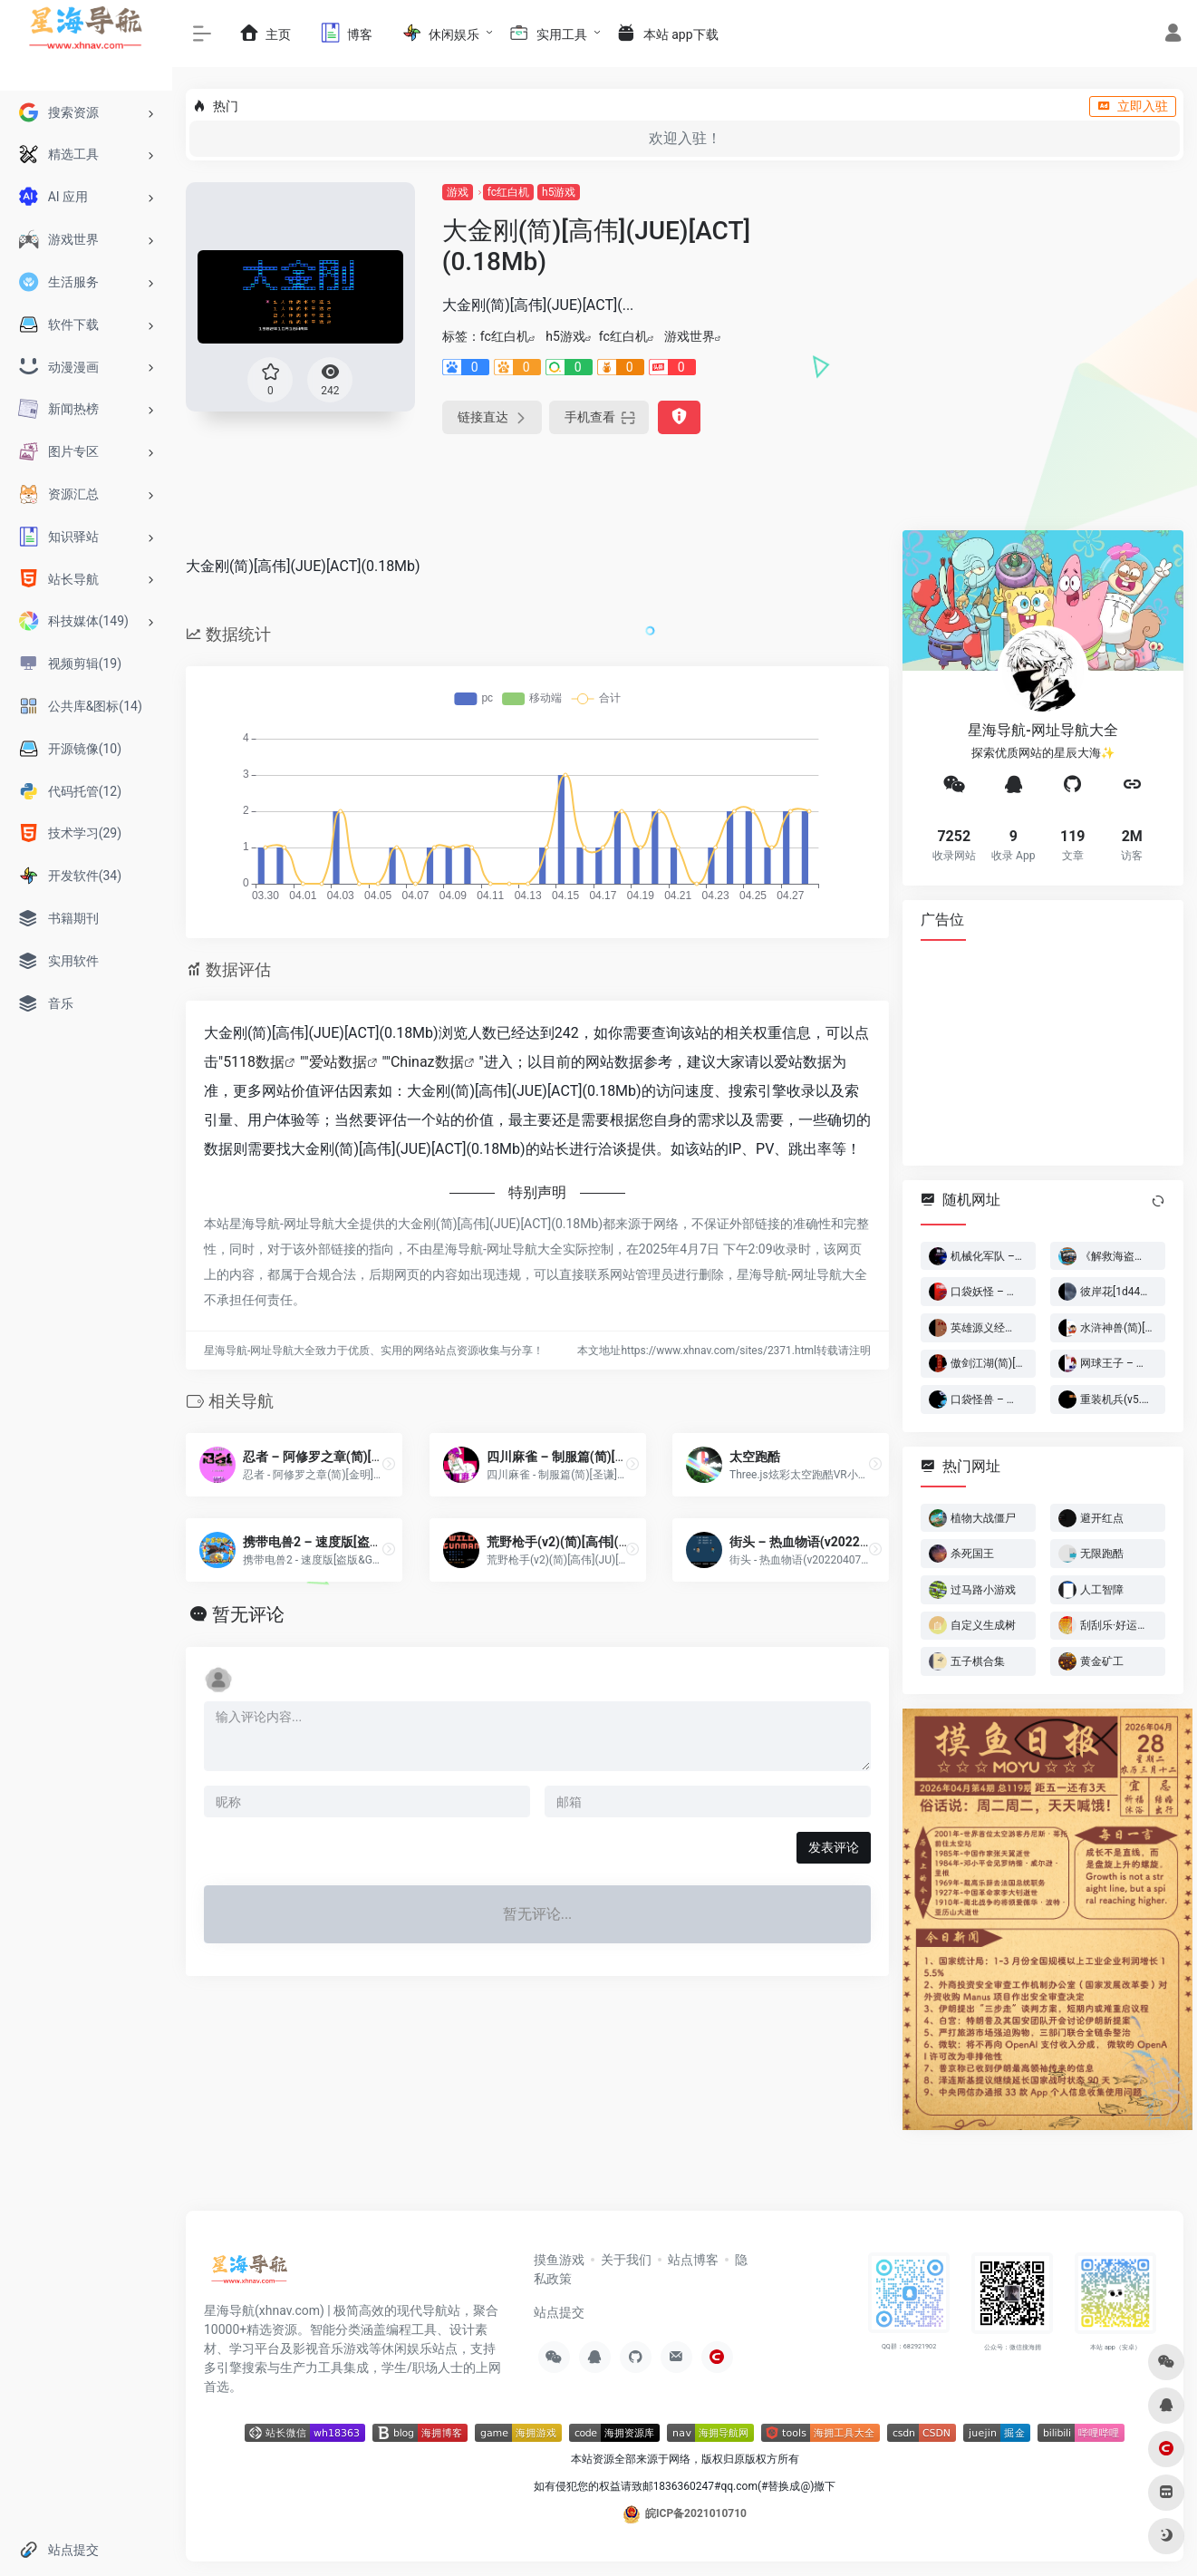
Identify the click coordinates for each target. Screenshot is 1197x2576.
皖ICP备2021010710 (696, 2513)
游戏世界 (689, 336)
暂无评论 (248, 1614)
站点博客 (693, 2259)
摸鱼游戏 (559, 2259)
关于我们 (626, 2259)
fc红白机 (508, 192)
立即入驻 (1132, 106)
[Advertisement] (1043, 1052)
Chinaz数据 (427, 1061)
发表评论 (833, 1847)
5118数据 (254, 1061)
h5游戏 (558, 192)
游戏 (457, 192)
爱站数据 (338, 1061)
